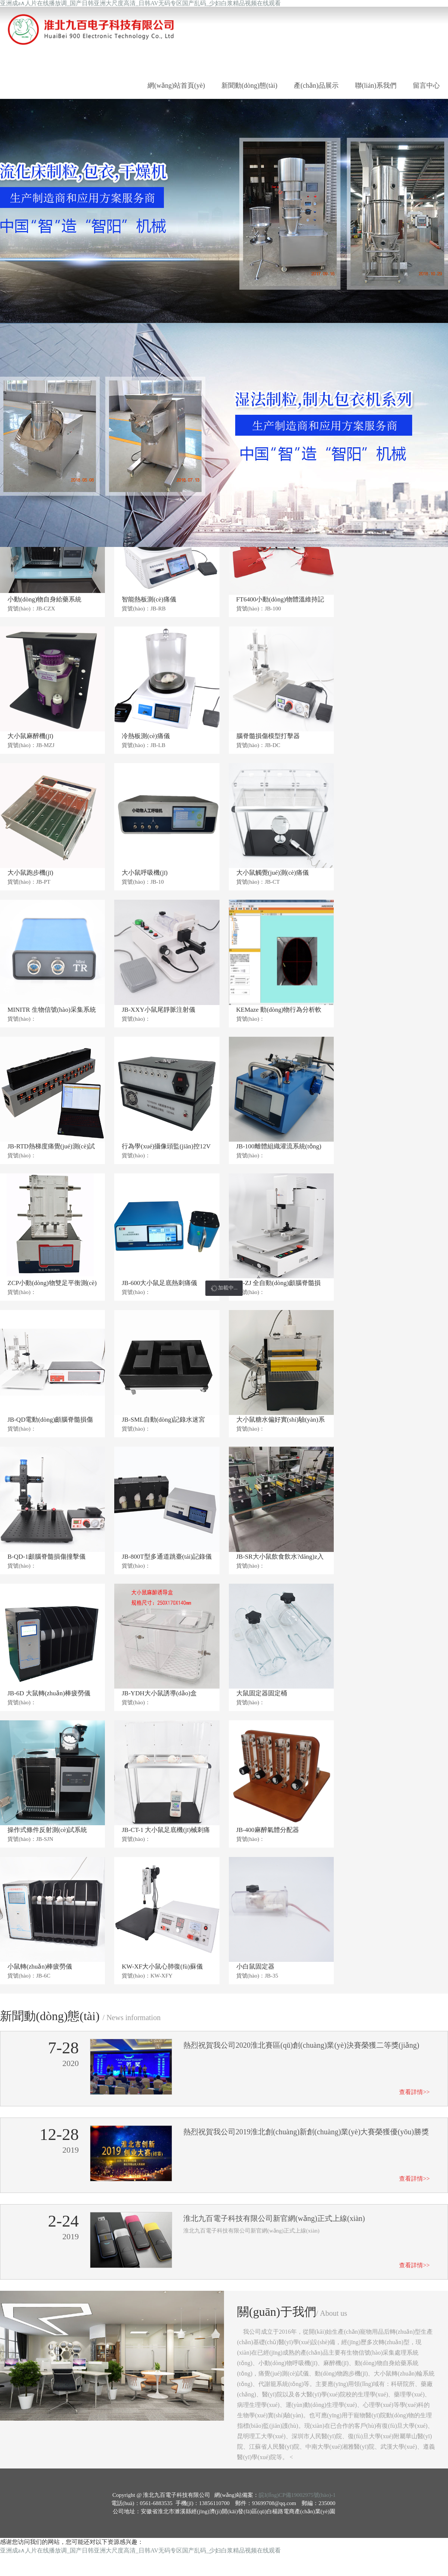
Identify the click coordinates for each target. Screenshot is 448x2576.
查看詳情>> (414, 2092)
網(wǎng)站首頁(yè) (176, 85)
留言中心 (426, 85)
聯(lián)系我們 (375, 85)
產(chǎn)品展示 (316, 85)
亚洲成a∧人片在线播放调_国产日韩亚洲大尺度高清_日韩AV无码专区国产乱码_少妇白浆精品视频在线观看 (140, 3)
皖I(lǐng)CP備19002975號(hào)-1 (297, 2495)
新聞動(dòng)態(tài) (249, 85)
